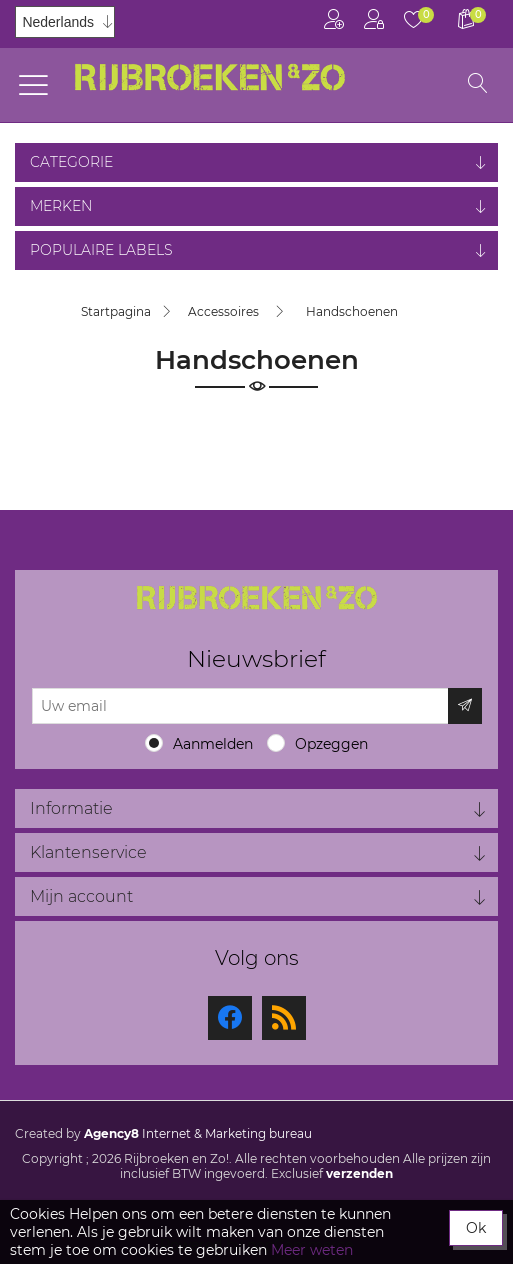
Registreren (334, 19)
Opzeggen (331, 744)
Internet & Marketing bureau (198, 1133)
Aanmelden (213, 744)
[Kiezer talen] (65, 22)
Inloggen (374, 19)
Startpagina (116, 311)
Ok (476, 1228)
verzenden (359, 1173)
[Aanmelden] (240, 706)
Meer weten (312, 1250)
